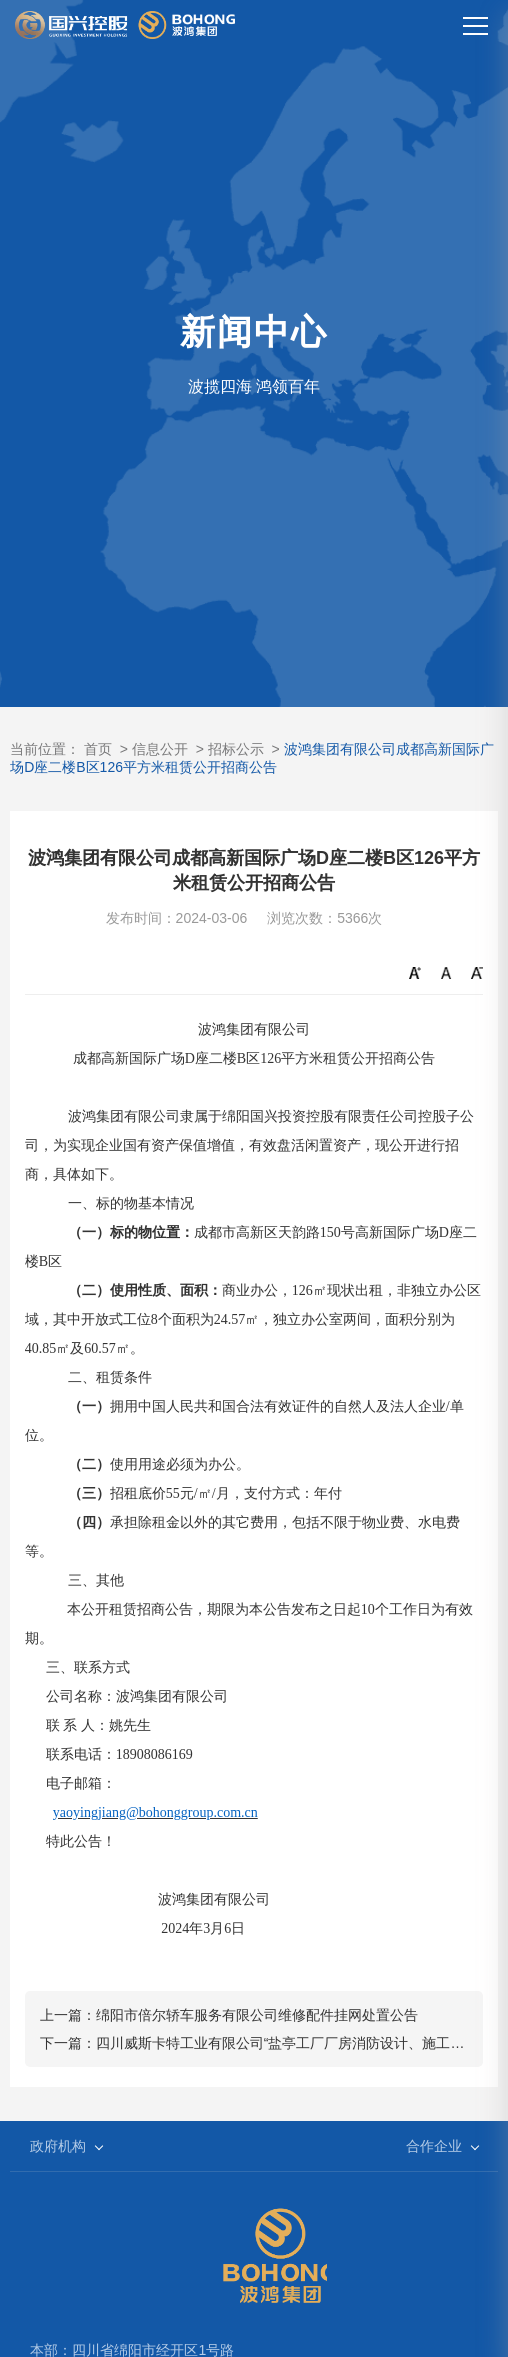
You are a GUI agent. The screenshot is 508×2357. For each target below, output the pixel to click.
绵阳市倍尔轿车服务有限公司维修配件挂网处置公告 (257, 2015)
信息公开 (160, 749)
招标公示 (236, 749)
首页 (98, 749)
